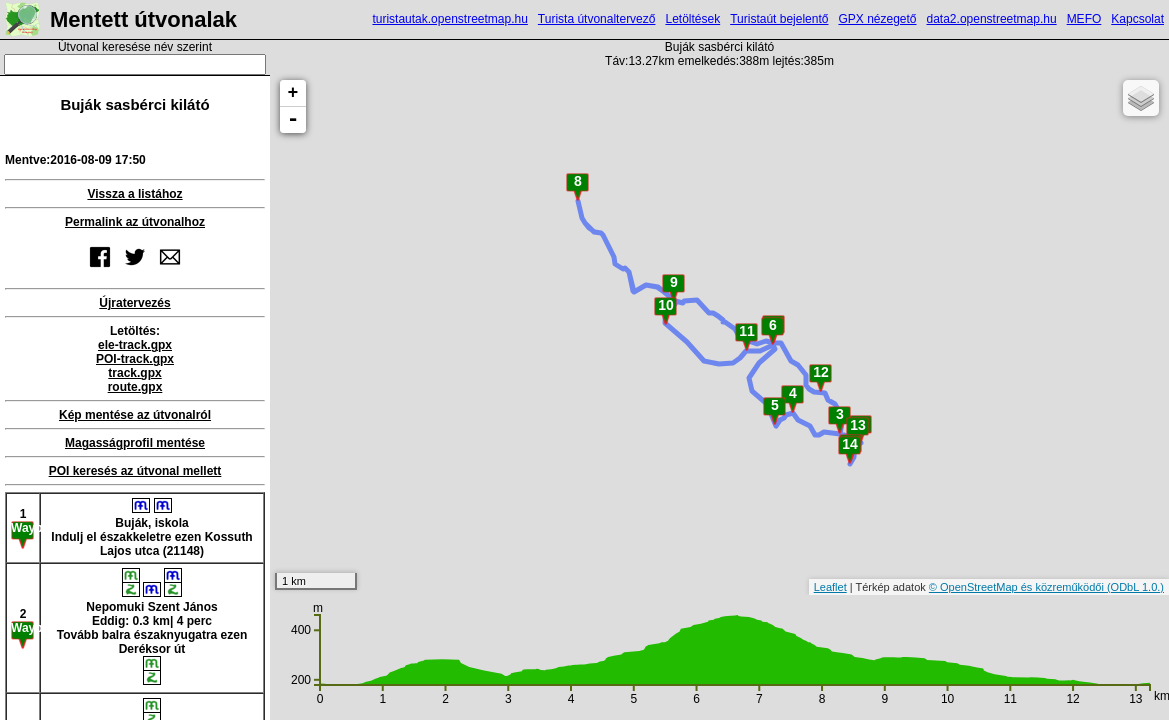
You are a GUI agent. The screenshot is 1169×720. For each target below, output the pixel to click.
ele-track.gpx (135, 345)
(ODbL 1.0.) (1135, 587)
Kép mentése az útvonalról (135, 415)
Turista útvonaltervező (597, 19)
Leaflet (830, 587)
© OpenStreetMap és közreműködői (1018, 587)
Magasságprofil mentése (135, 443)
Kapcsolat (1137, 19)
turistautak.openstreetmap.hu (449, 19)
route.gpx (135, 387)
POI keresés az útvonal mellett (135, 471)
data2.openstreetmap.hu (992, 19)
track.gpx (134, 373)
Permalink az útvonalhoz (135, 222)
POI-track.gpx (135, 359)
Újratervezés (134, 303)
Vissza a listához (134, 194)
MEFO (1084, 19)
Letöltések (692, 19)
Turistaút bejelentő (779, 19)
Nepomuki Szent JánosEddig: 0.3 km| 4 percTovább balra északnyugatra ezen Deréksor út (152, 626)
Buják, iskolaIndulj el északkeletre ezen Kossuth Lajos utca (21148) (151, 528)
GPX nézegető (877, 19)
